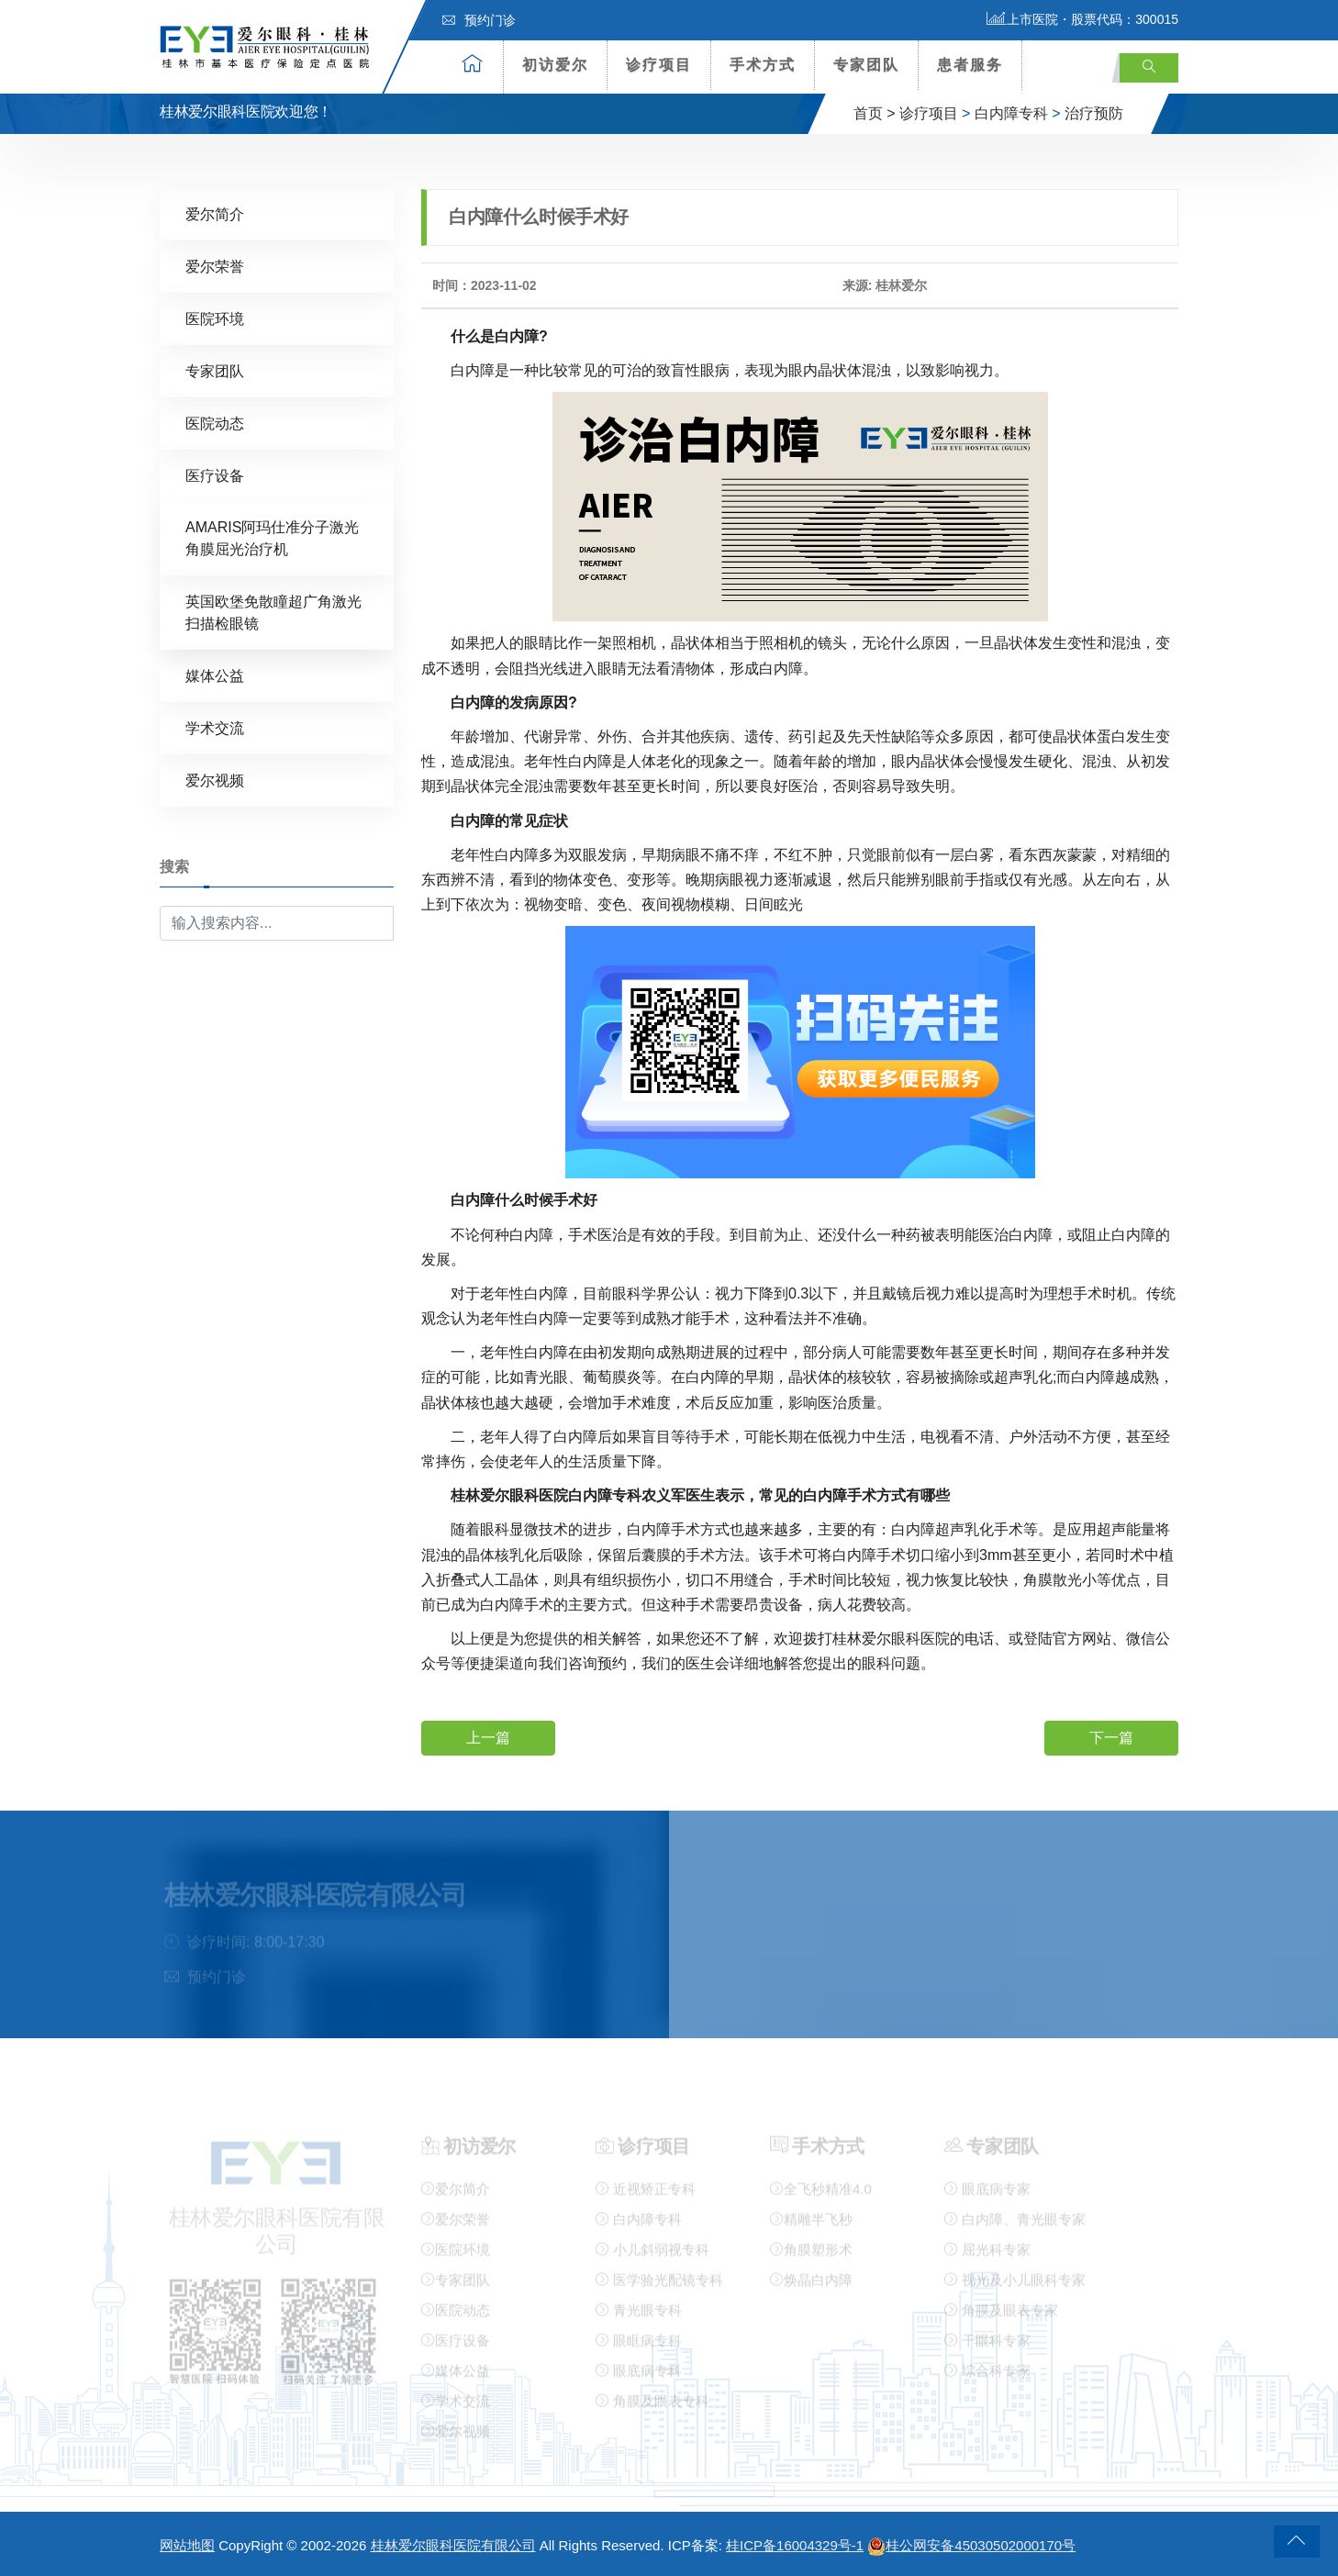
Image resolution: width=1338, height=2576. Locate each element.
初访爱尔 (555, 64)
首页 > (874, 113)
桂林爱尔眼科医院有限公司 (453, 2545)
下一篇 (1111, 1737)
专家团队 (866, 64)
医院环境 (214, 318)
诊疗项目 (659, 64)
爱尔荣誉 (214, 265)
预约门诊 (479, 20)
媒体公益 (214, 675)
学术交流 (214, 727)
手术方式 (763, 64)
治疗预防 (1094, 113)
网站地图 (187, 2545)
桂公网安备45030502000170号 (971, 2545)
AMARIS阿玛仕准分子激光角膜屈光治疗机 (272, 537)
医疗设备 (214, 475)
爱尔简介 (214, 213)
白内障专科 (1011, 113)
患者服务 (970, 64)
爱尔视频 (214, 779)
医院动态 (214, 422)
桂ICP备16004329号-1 (795, 2545)
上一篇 (488, 1737)
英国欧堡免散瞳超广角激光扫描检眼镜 (273, 611)
